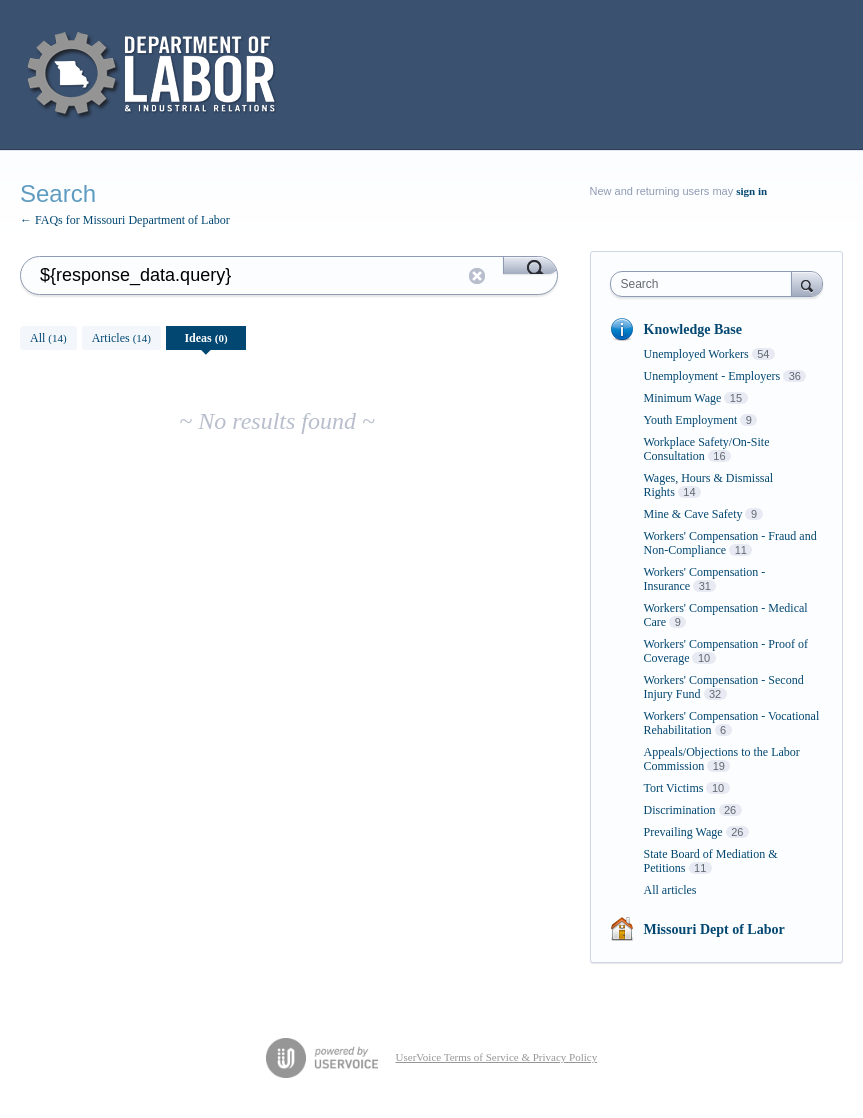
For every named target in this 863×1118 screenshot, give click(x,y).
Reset (477, 276)
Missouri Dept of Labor (714, 929)
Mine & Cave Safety (693, 514)
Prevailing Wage (683, 832)
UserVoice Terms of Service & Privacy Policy (497, 1057)
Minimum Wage (683, 398)
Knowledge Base (693, 329)
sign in (751, 191)
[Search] (530, 265)
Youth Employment (691, 420)
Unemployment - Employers (712, 376)
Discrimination (680, 810)
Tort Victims (674, 788)
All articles (670, 890)
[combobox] (705, 284)
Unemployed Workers (696, 354)
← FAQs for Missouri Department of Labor (125, 220)
